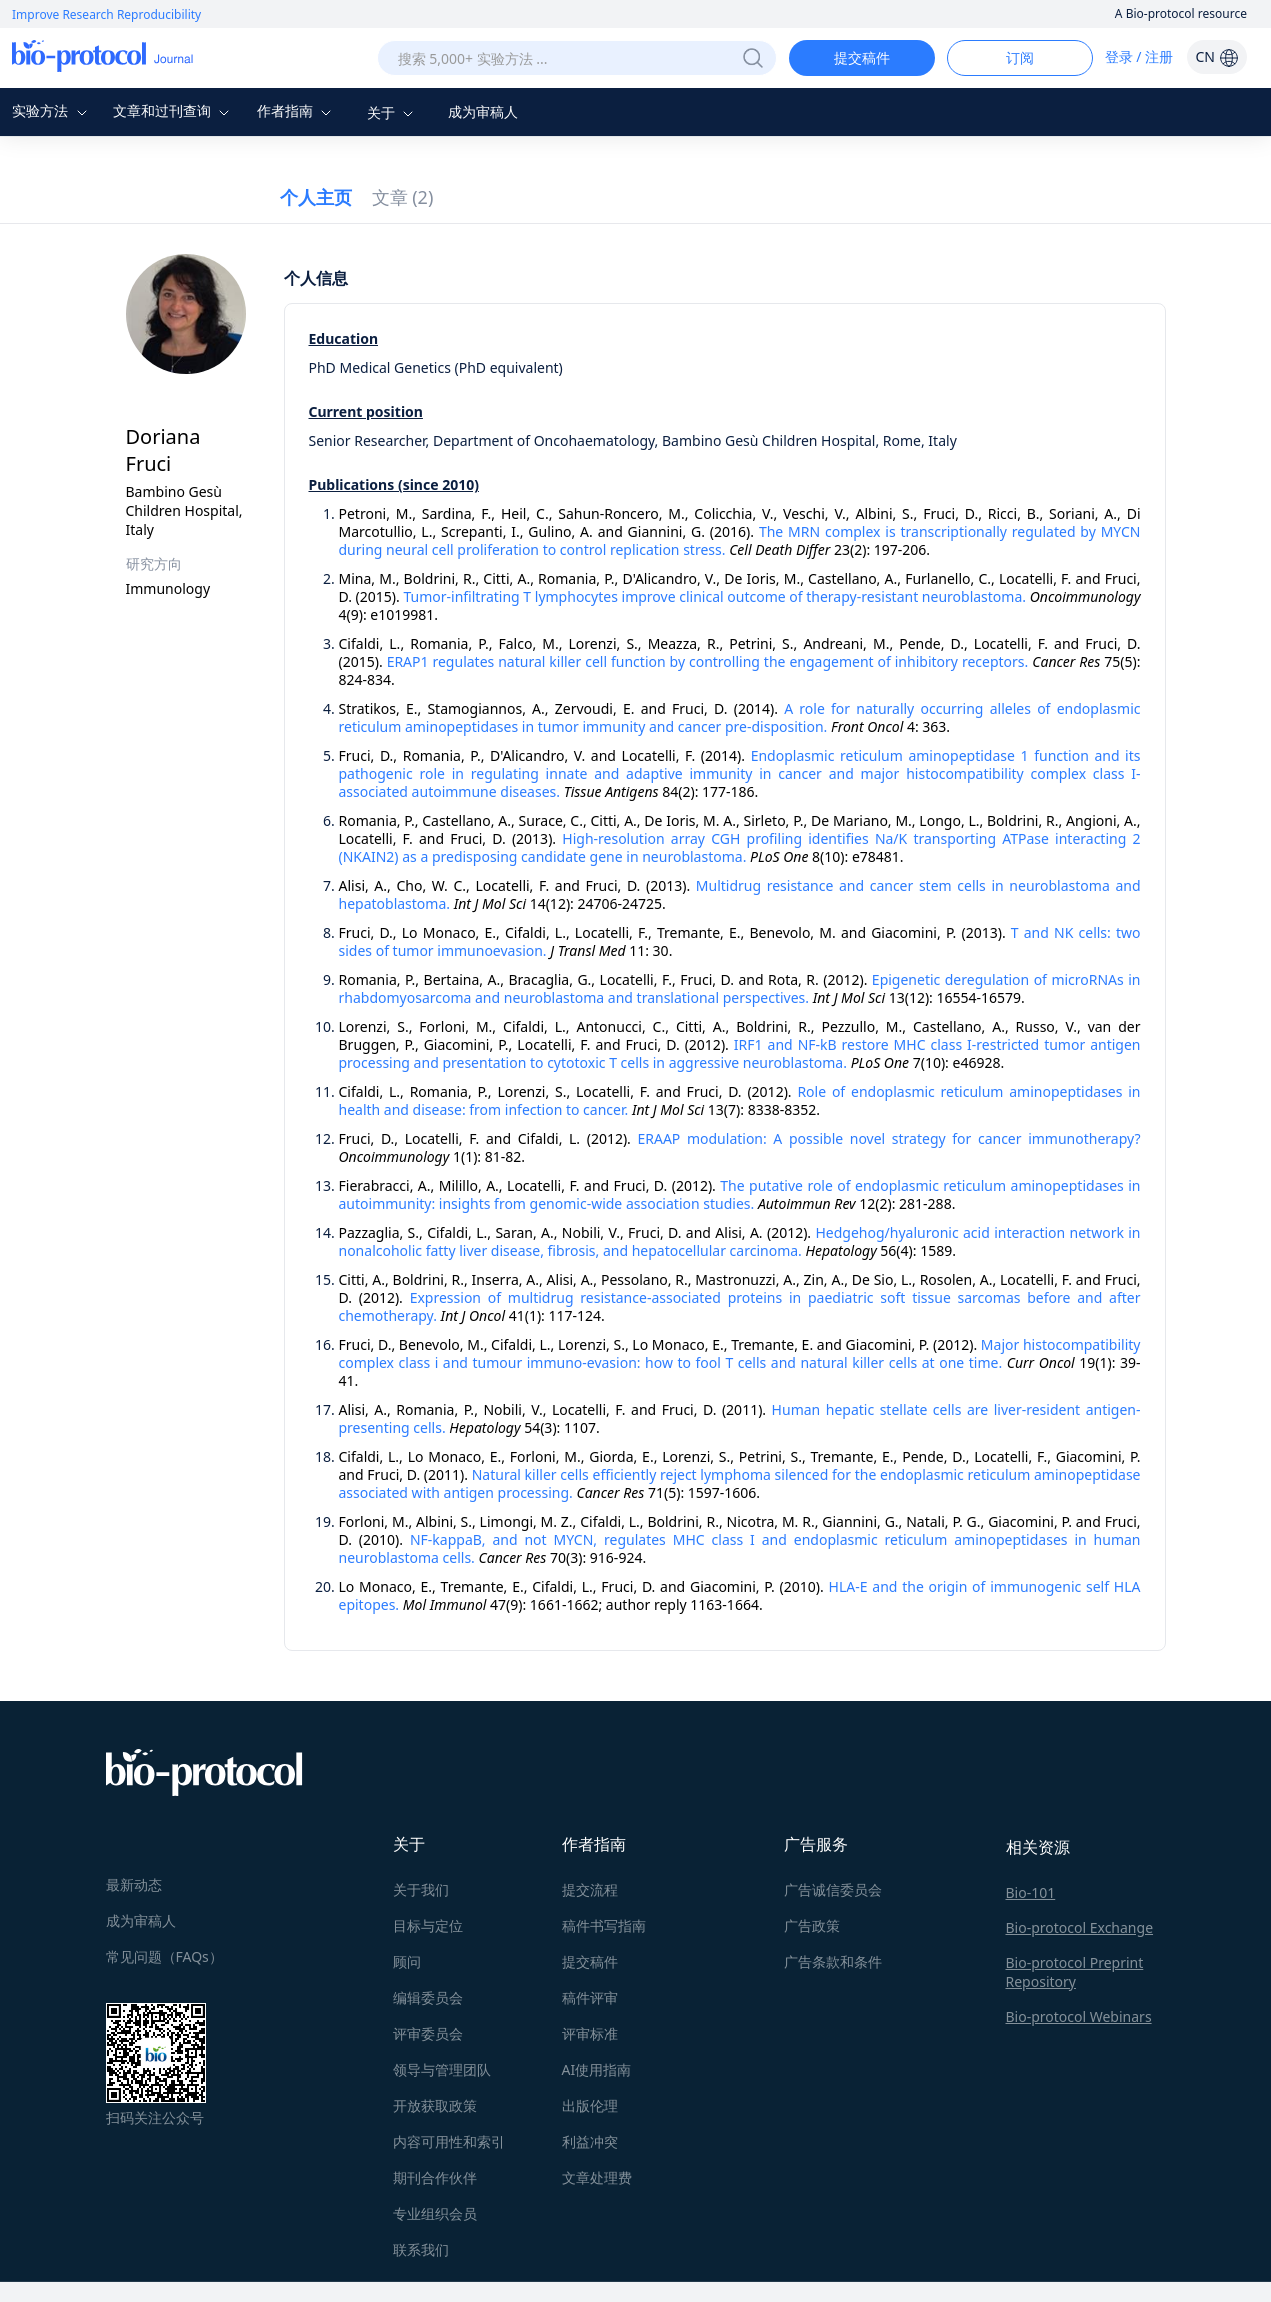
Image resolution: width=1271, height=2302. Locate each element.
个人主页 (316, 197)
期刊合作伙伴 (435, 2177)
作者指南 (297, 110)
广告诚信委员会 (833, 1889)
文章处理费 (597, 2177)
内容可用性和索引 (449, 2141)
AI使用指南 (597, 2069)
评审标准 (590, 2033)
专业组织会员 (435, 2213)
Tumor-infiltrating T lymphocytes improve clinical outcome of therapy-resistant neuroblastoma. (714, 596)
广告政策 (812, 1925)
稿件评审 (590, 1997)
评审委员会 (428, 2033)
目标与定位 (428, 1925)
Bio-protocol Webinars (1079, 2016)
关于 (393, 112)
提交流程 (590, 1889)
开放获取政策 (435, 2105)
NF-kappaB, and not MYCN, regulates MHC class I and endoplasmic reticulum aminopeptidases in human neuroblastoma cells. (740, 1548)
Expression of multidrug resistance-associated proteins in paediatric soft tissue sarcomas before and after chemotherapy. (740, 1306)
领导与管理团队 (442, 2069)
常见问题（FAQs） (164, 1956)
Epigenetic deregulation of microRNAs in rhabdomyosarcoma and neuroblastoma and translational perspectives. (740, 988)
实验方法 (52, 110)
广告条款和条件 (833, 1961)
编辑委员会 (428, 1997)
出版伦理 (590, 2105)
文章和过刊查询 (174, 110)
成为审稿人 (483, 111)
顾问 (407, 1961)
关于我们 (421, 1889)
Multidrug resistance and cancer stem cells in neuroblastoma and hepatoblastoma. (740, 894)
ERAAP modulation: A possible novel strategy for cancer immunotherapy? (888, 1138)
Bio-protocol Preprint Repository (1075, 1972)
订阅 (1020, 57)
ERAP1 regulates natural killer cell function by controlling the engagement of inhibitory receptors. (708, 661)
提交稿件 (862, 57)
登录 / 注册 (1139, 56)
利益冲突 (590, 2141)
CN (1216, 56)
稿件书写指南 (604, 1925)
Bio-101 (1031, 1892)
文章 (403, 197)
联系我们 (421, 2249)
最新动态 (134, 1884)
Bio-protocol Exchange (1080, 1927)
